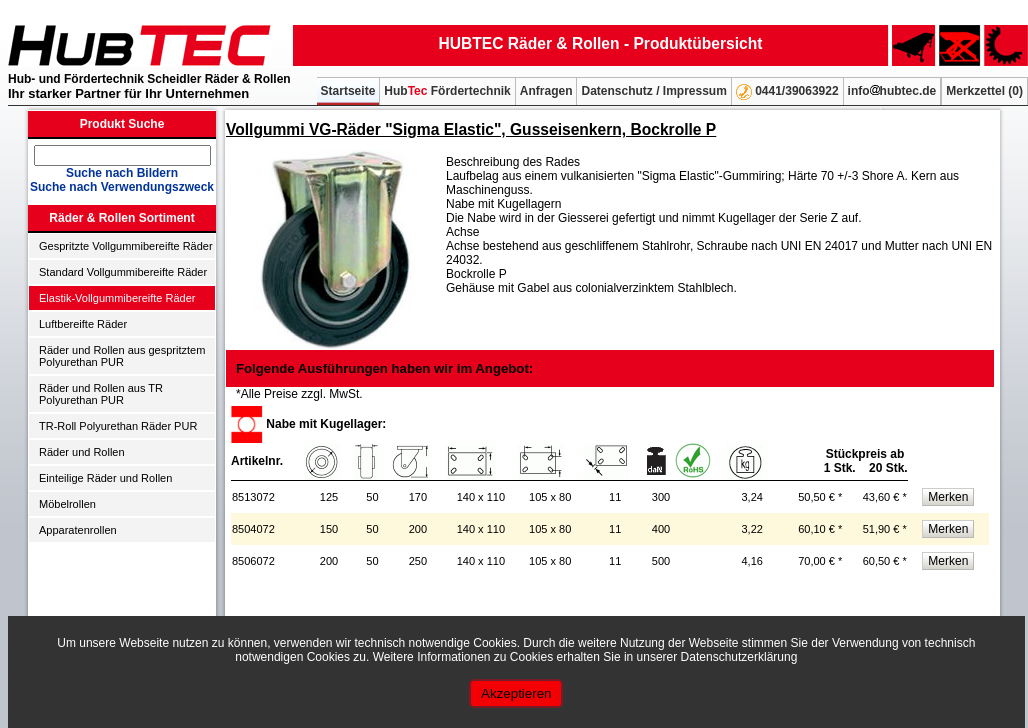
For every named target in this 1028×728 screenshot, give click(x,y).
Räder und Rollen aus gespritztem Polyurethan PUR (122, 356)
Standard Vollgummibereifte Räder (123, 272)
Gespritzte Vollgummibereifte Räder (126, 246)
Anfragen (546, 91)
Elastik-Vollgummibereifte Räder (117, 298)
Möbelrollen (67, 504)
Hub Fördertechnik (447, 91)
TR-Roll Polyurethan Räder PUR (118, 426)
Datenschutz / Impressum (653, 91)
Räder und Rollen (82, 452)
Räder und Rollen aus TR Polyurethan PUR (101, 394)
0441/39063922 (787, 92)
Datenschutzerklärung (739, 657)
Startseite (348, 91)
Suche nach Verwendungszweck (122, 187)
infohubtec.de (892, 91)
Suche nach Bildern (122, 173)
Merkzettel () (984, 91)
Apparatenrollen (78, 530)
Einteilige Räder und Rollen (105, 478)
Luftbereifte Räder (83, 324)
